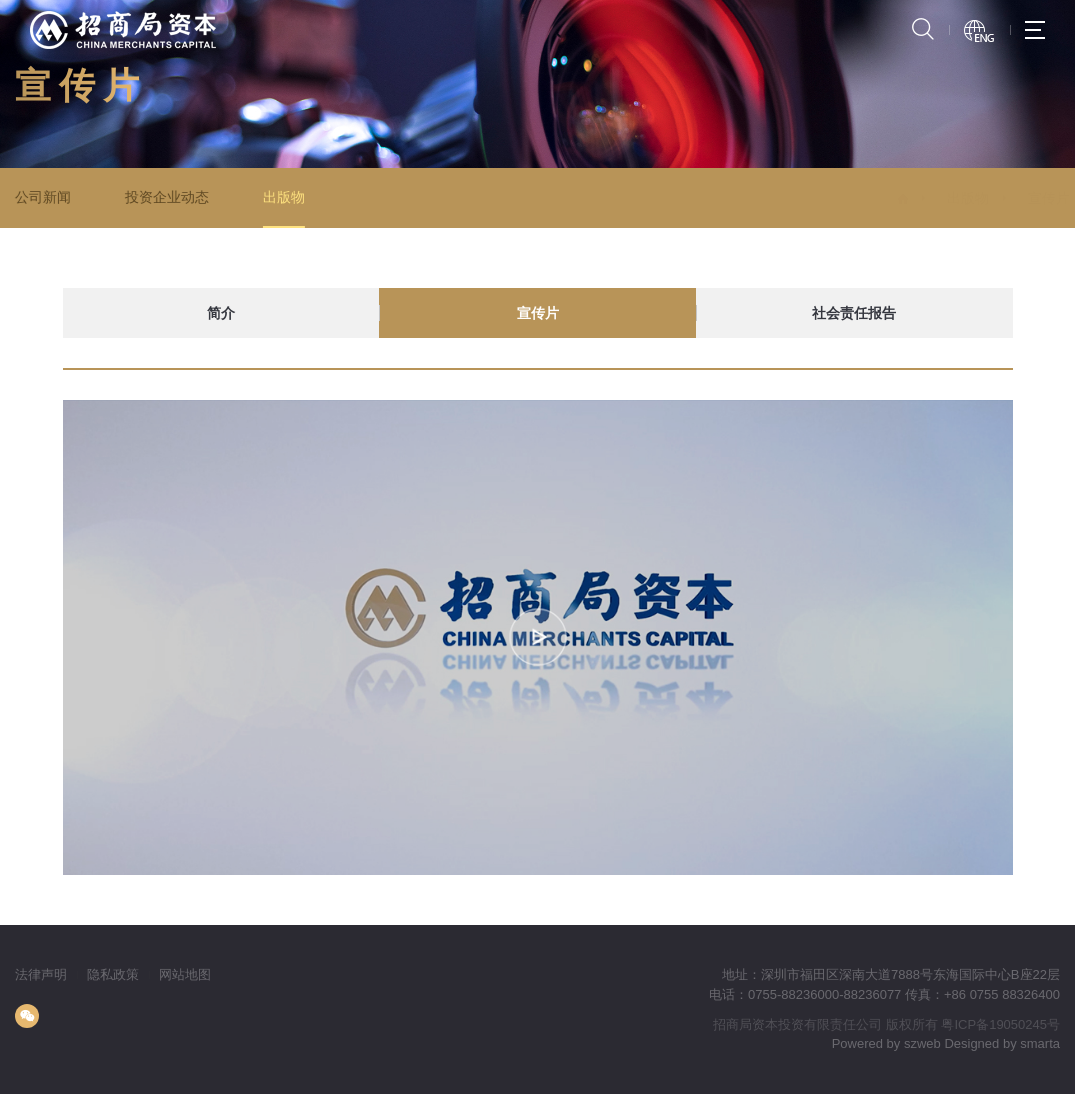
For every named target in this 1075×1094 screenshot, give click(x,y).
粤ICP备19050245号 (1000, 1024)
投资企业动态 (166, 197)
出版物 (283, 197)
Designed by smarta (1002, 1043)
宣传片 (1019, 198)
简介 (221, 313)
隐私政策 (113, 974)
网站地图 (185, 974)
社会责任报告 (854, 313)
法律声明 (41, 974)
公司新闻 (43, 197)
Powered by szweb (886, 1043)
